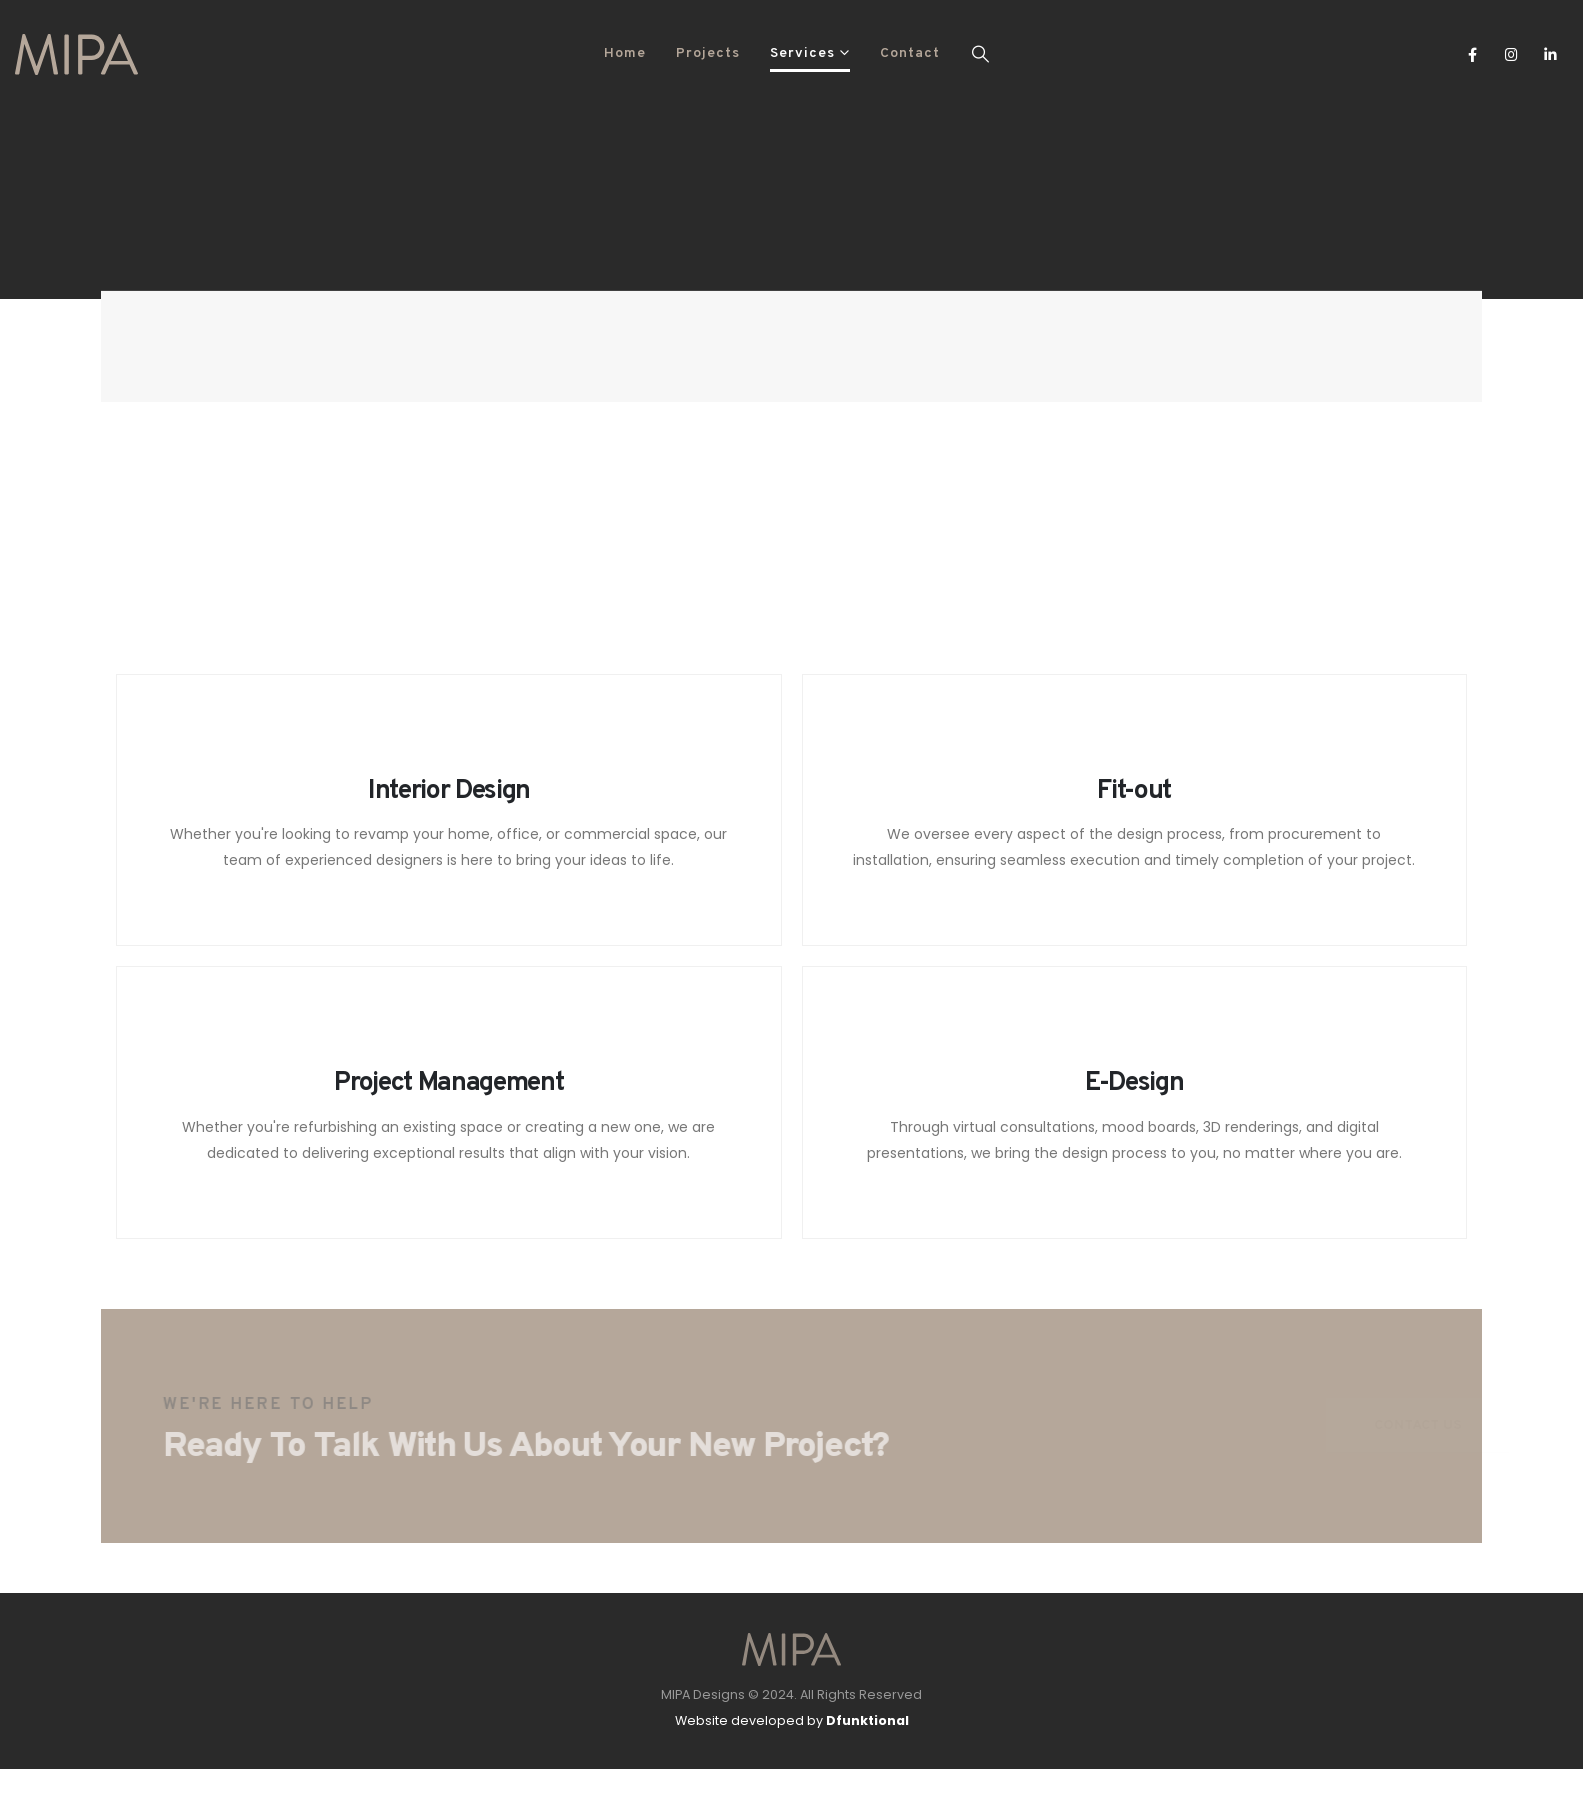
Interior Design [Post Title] (449, 791)
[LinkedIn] (1550, 53)
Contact (910, 53)
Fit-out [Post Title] (1134, 791)
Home (625, 53)
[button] (980, 54)
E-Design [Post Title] (1134, 1083)
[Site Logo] (76, 54)
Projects (708, 53)
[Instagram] (1511, 53)
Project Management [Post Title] (448, 1083)
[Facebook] (1472, 53)
